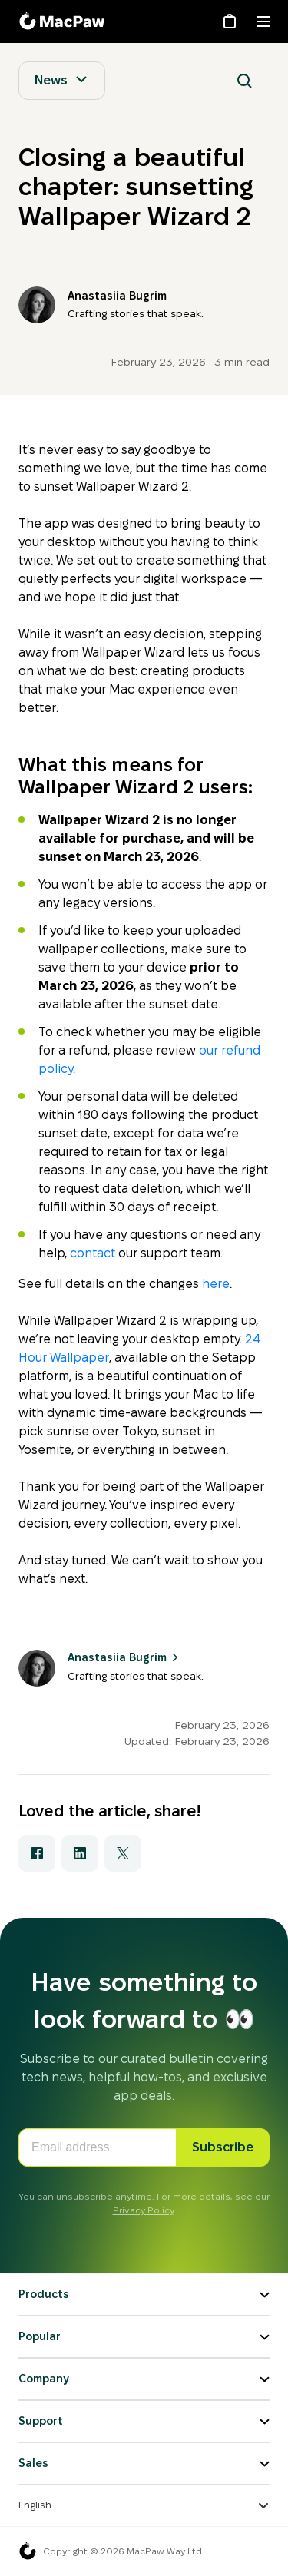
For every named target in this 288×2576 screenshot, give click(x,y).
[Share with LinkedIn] (79, 1853)
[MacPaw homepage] (27, 2551)
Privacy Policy (143, 2210)
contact (92, 1253)
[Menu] (263, 21)
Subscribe (222, 2147)
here (216, 1283)
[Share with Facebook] (36, 1853)
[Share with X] (122, 1853)
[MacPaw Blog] (64, 21)
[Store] (229, 21)
